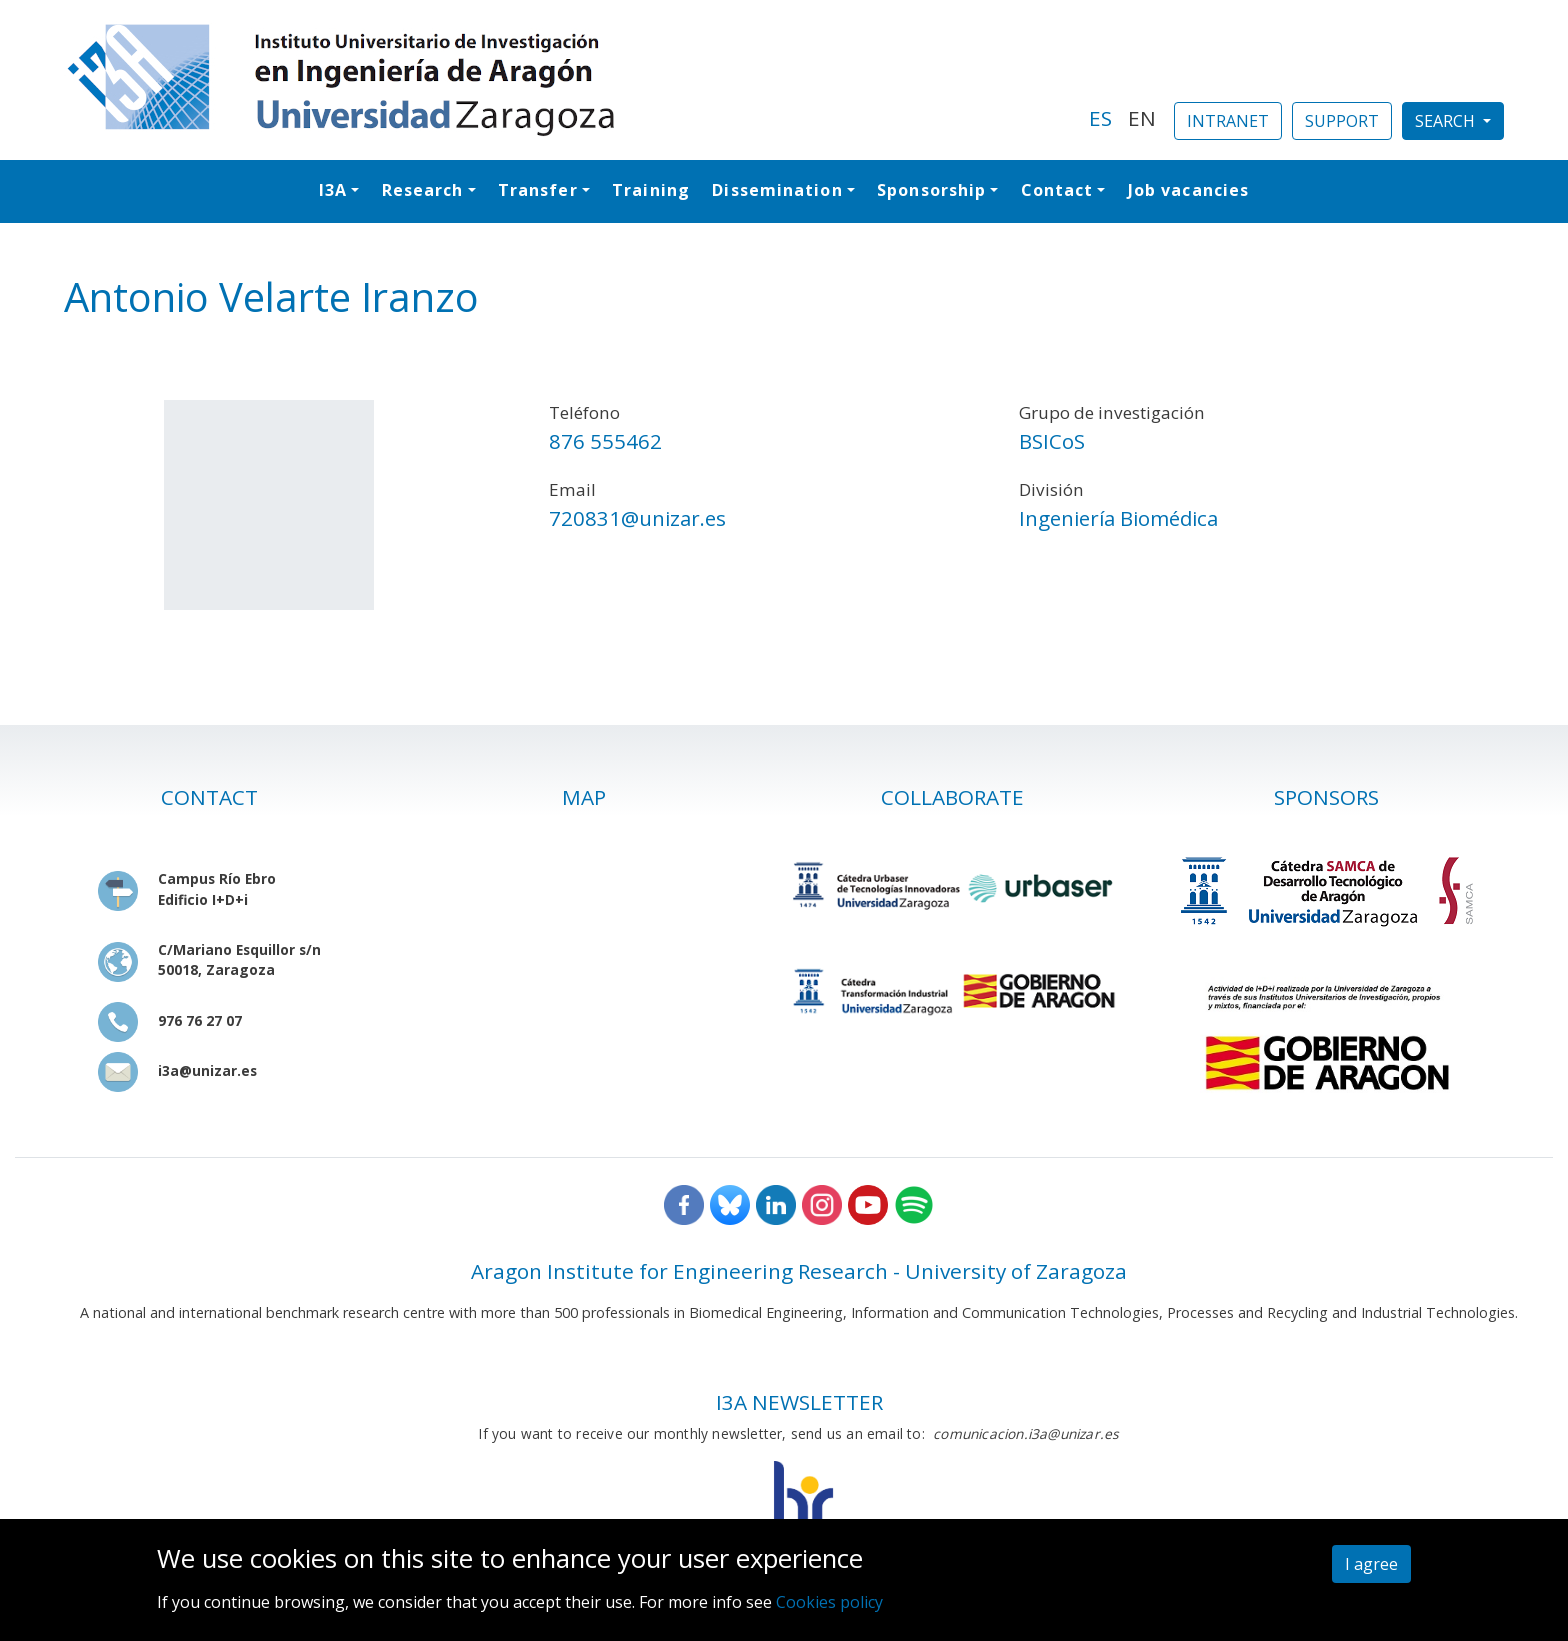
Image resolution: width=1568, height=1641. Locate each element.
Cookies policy (829, 1602)
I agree (1371, 1564)
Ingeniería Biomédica (1118, 518)
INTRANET (1228, 121)
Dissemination (777, 190)
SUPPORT (1342, 121)
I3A (333, 190)
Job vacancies (1188, 190)
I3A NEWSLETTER (799, 1402)
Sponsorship (931, 190)
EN (1142, 118)
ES (1100, 118)
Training (651, 190)
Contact (1057, 190)
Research (423, 190)
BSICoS (1052, 441)
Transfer (538, 190)
